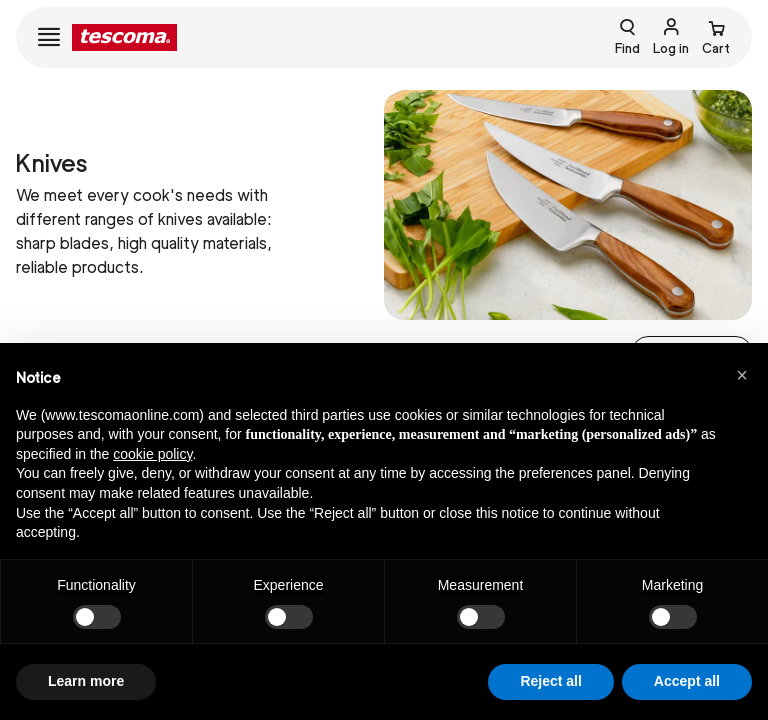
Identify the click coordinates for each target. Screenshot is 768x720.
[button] (742, 375)
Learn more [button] (86, 681)
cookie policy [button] (152, 454)
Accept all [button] (687, 681)
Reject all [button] (550, 681)
